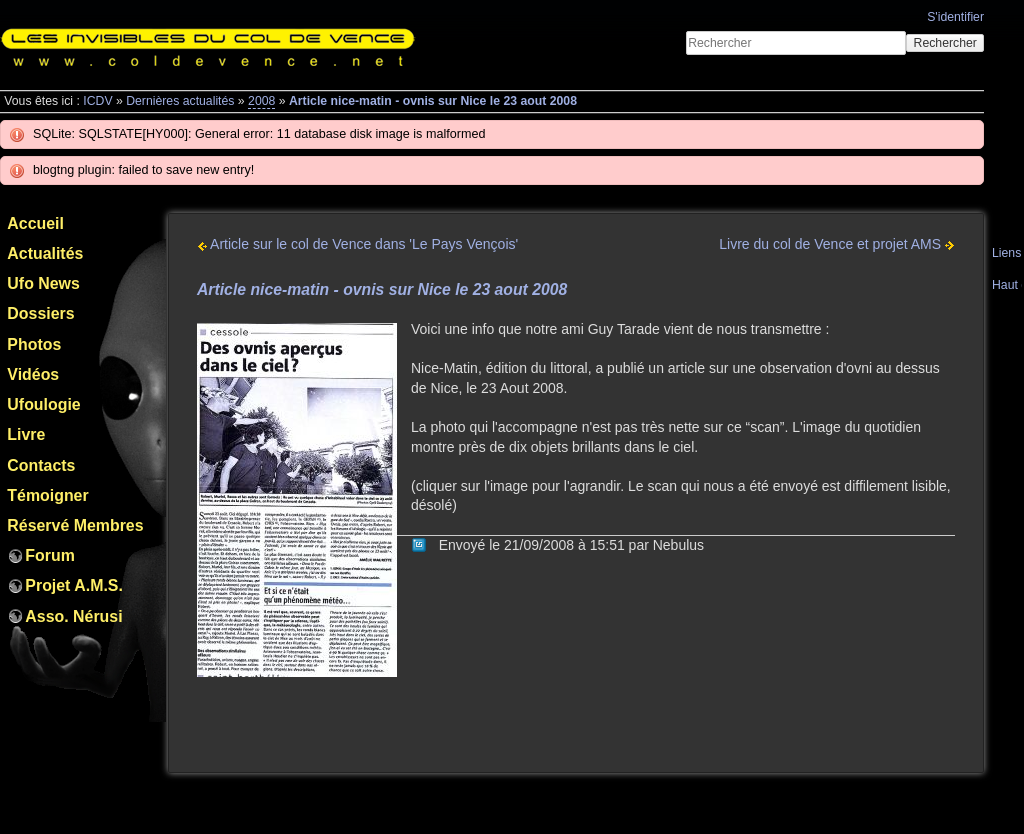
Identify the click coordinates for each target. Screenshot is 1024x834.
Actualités (45, 253)
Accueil (35, 223)
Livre (26, 434)
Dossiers (40, 313)
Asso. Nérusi (73, 616)
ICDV (97, 101)
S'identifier (955, 17)
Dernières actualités (180, 101)
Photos (34, 344)
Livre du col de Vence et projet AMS (837, 244)
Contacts (41, 465)
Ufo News (43, 283)
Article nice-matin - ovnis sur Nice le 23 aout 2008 (433, 101)
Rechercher (945, 43)
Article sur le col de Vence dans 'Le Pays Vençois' (357, 244)
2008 (261, 101)
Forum (49, 555)
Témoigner (47, 495)
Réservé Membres (75, 525)
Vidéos (33, 374)
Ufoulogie (43, 404)
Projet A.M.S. (74, 585)
